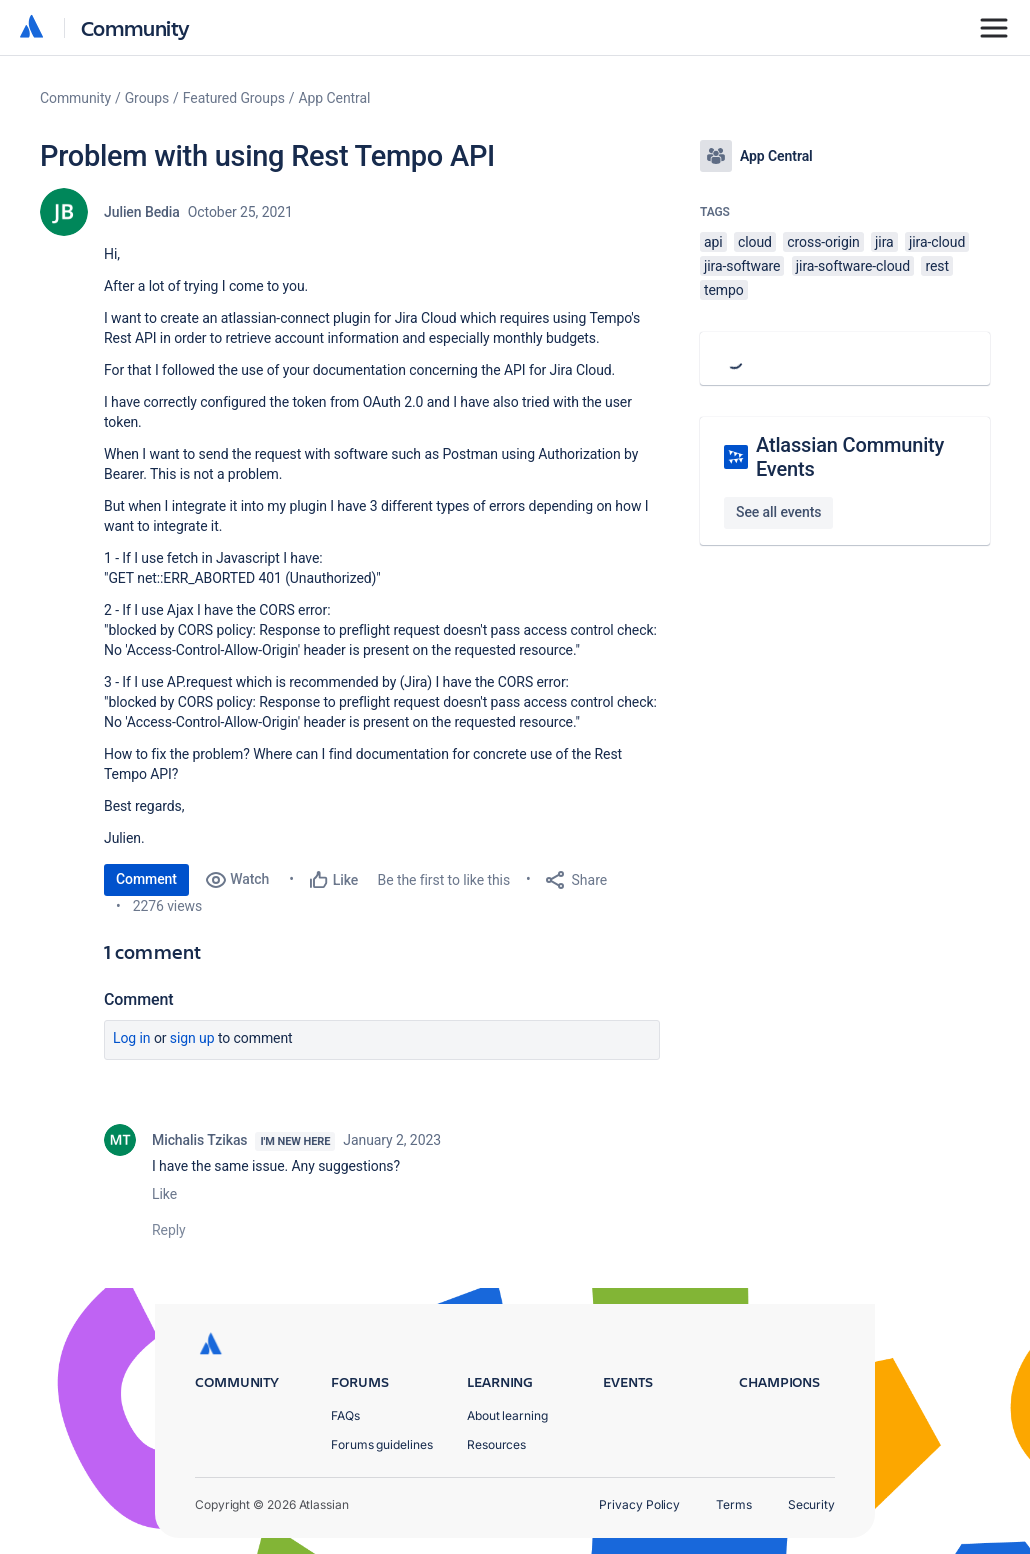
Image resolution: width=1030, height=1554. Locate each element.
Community (135, 27)
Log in (132, 1038)
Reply (169, 1230)
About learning (507, 1415)
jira (884, 242)
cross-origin (823, 242)
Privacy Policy (639, 1504)
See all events (778, 512)
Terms (734, 1504)
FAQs (345, 1415)
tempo (724, 290)
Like (164, 1194)
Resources (496, 1444)
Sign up (192, 1038)
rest (937, 266)
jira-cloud (937, 242)
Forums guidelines (382, 1444)
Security (811, 1504)
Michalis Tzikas (199, 1140)
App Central (335, 98)
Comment (146, 879)
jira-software (742, 266)
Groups (147, 98)
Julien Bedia (142, 212)
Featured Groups (234, 98)
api (713, 242)
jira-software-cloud (853, 266)
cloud (755, 242)
